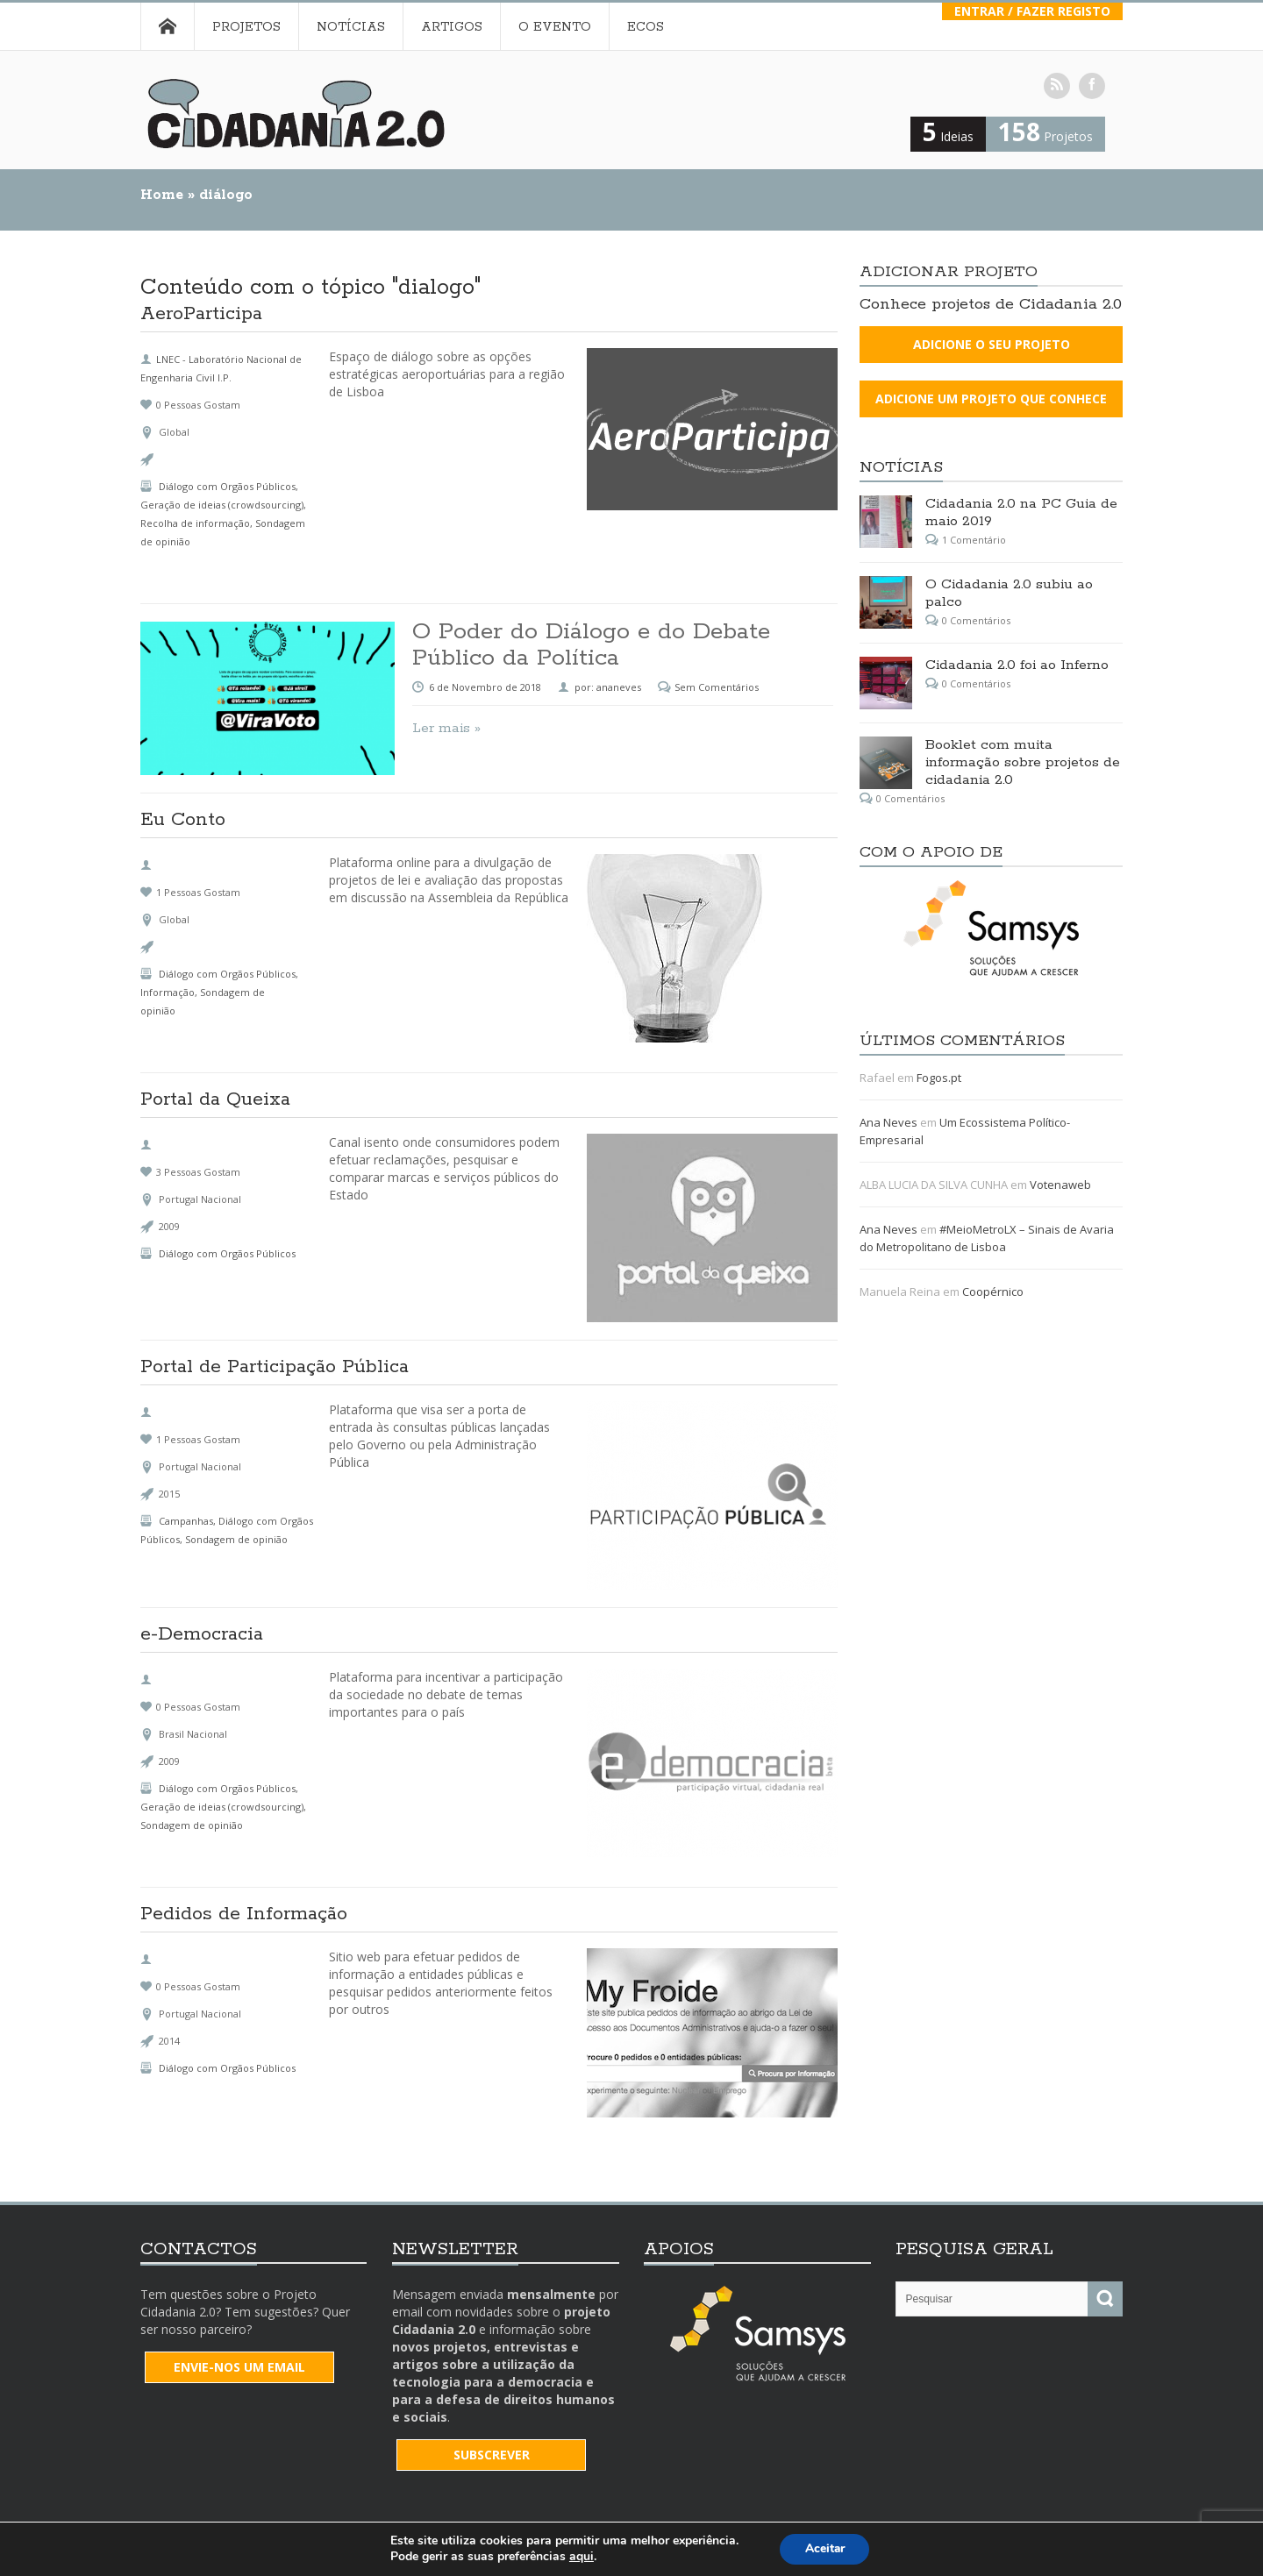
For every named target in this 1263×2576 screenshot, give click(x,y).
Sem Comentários (716, 687)
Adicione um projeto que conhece (991, 398)
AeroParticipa (201, 315)
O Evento (554, 27)
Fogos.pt (939, 1077)
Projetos (246, 27)
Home (167, 26)
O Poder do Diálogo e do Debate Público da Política (591, 644)
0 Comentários (976, 620)
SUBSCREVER (491, 2454)
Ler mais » (446, 728)
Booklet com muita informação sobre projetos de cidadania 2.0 (1022, 762)
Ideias (948, 136)
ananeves (618, 687)
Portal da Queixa (215, 1101)
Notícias (351, 27)
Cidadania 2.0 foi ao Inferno (1017, 665)
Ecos (645, 27)
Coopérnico (993, 1291)
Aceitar (824, 2548)
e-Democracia (201, 1636)
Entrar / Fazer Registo (1032, 11)
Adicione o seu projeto (991, 344)
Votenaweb (1060, 1184)
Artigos (451, 27)
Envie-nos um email (239, 2367)
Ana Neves (888, 1122)
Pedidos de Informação (243, 1915)
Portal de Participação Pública (274, 1368)
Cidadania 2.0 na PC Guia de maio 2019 (1021, 512)
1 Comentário (974, 539)
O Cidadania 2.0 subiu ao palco (1009, 593)
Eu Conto (182, 821)
